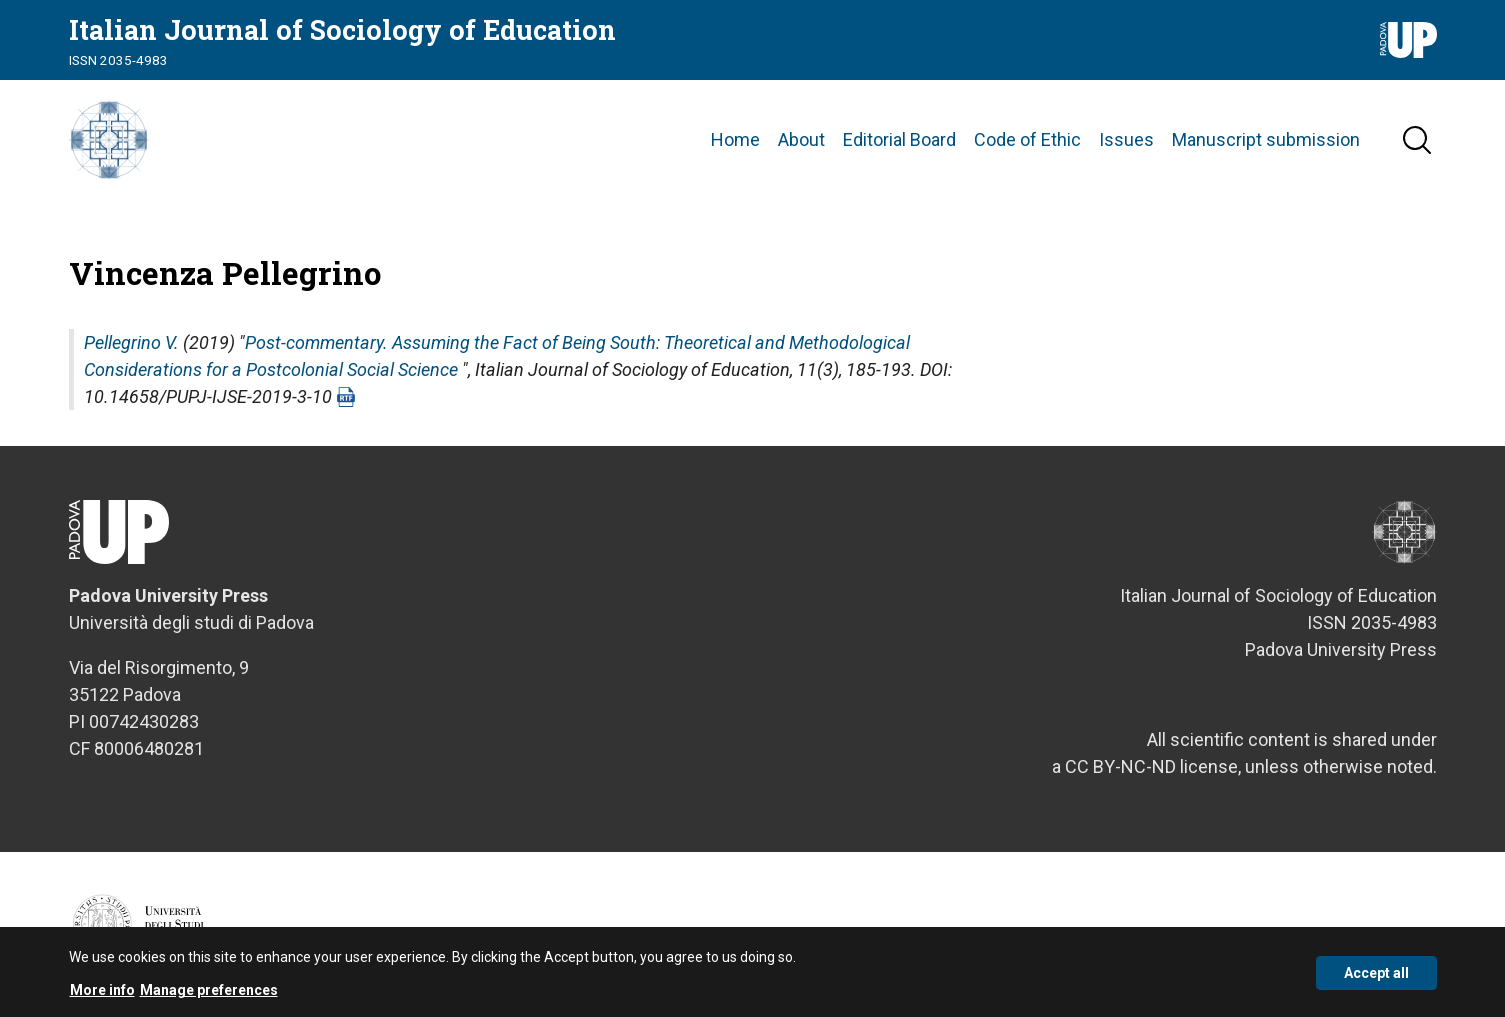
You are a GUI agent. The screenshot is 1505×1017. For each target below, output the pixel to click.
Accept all (1376, 978)
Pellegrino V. (131, 342)
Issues (1126, 139)
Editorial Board (899, 139)
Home (735, 139)
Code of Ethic (1027, 139)
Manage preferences (209, 996)
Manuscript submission (1266, 139)
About (801, 139)
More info (102, 996)
